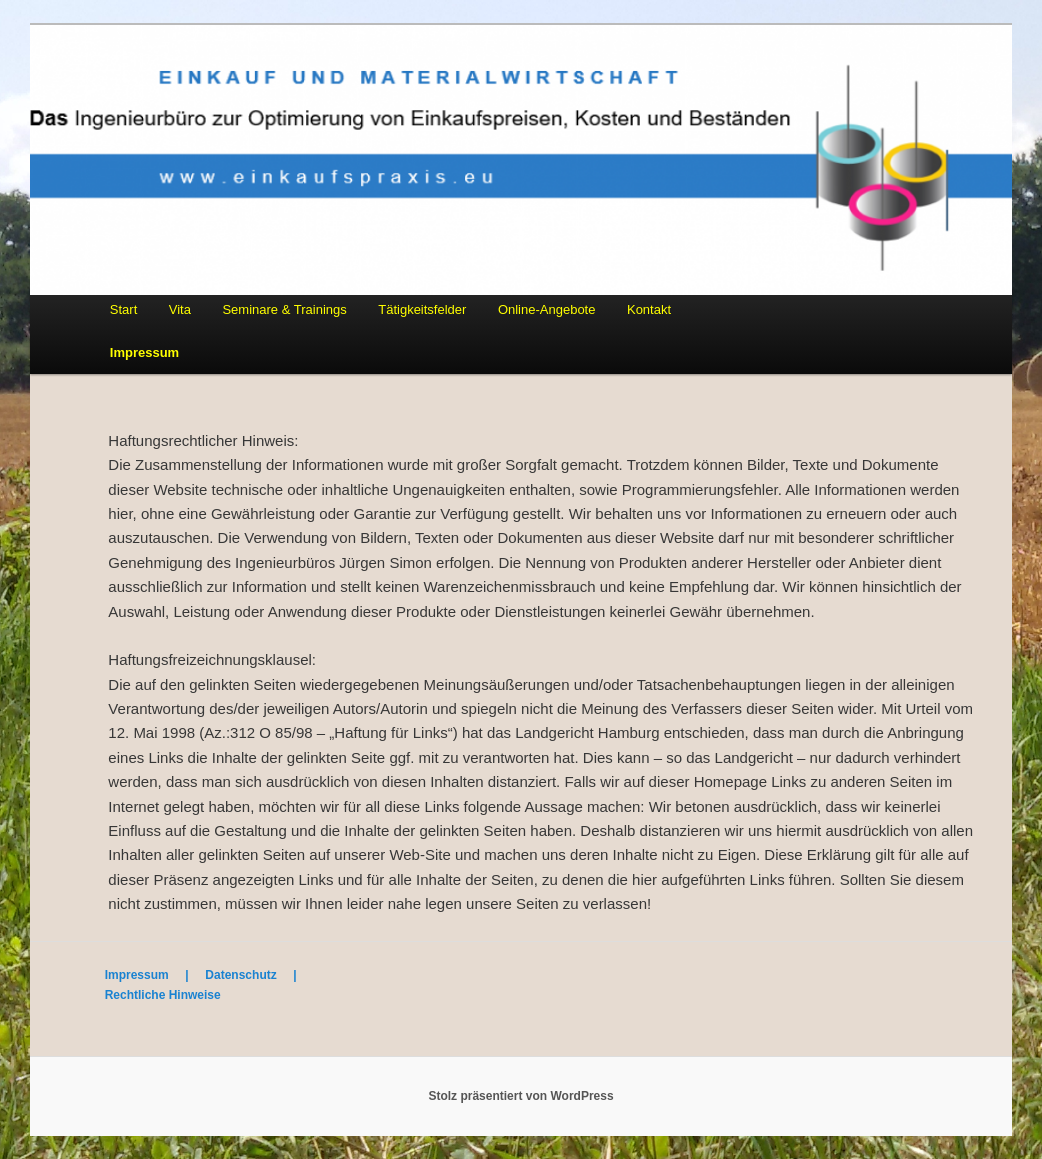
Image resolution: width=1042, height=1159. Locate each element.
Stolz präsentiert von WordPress (520, 1096)
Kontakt (649, 309)
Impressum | (155, 975)
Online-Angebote (547, 309)
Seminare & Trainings (284, 309)
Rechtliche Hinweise (163, 995)
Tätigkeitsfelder (422, 309)
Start (123, 309)
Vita (180, 309)
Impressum (144, 352)
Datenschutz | (257, 975)
